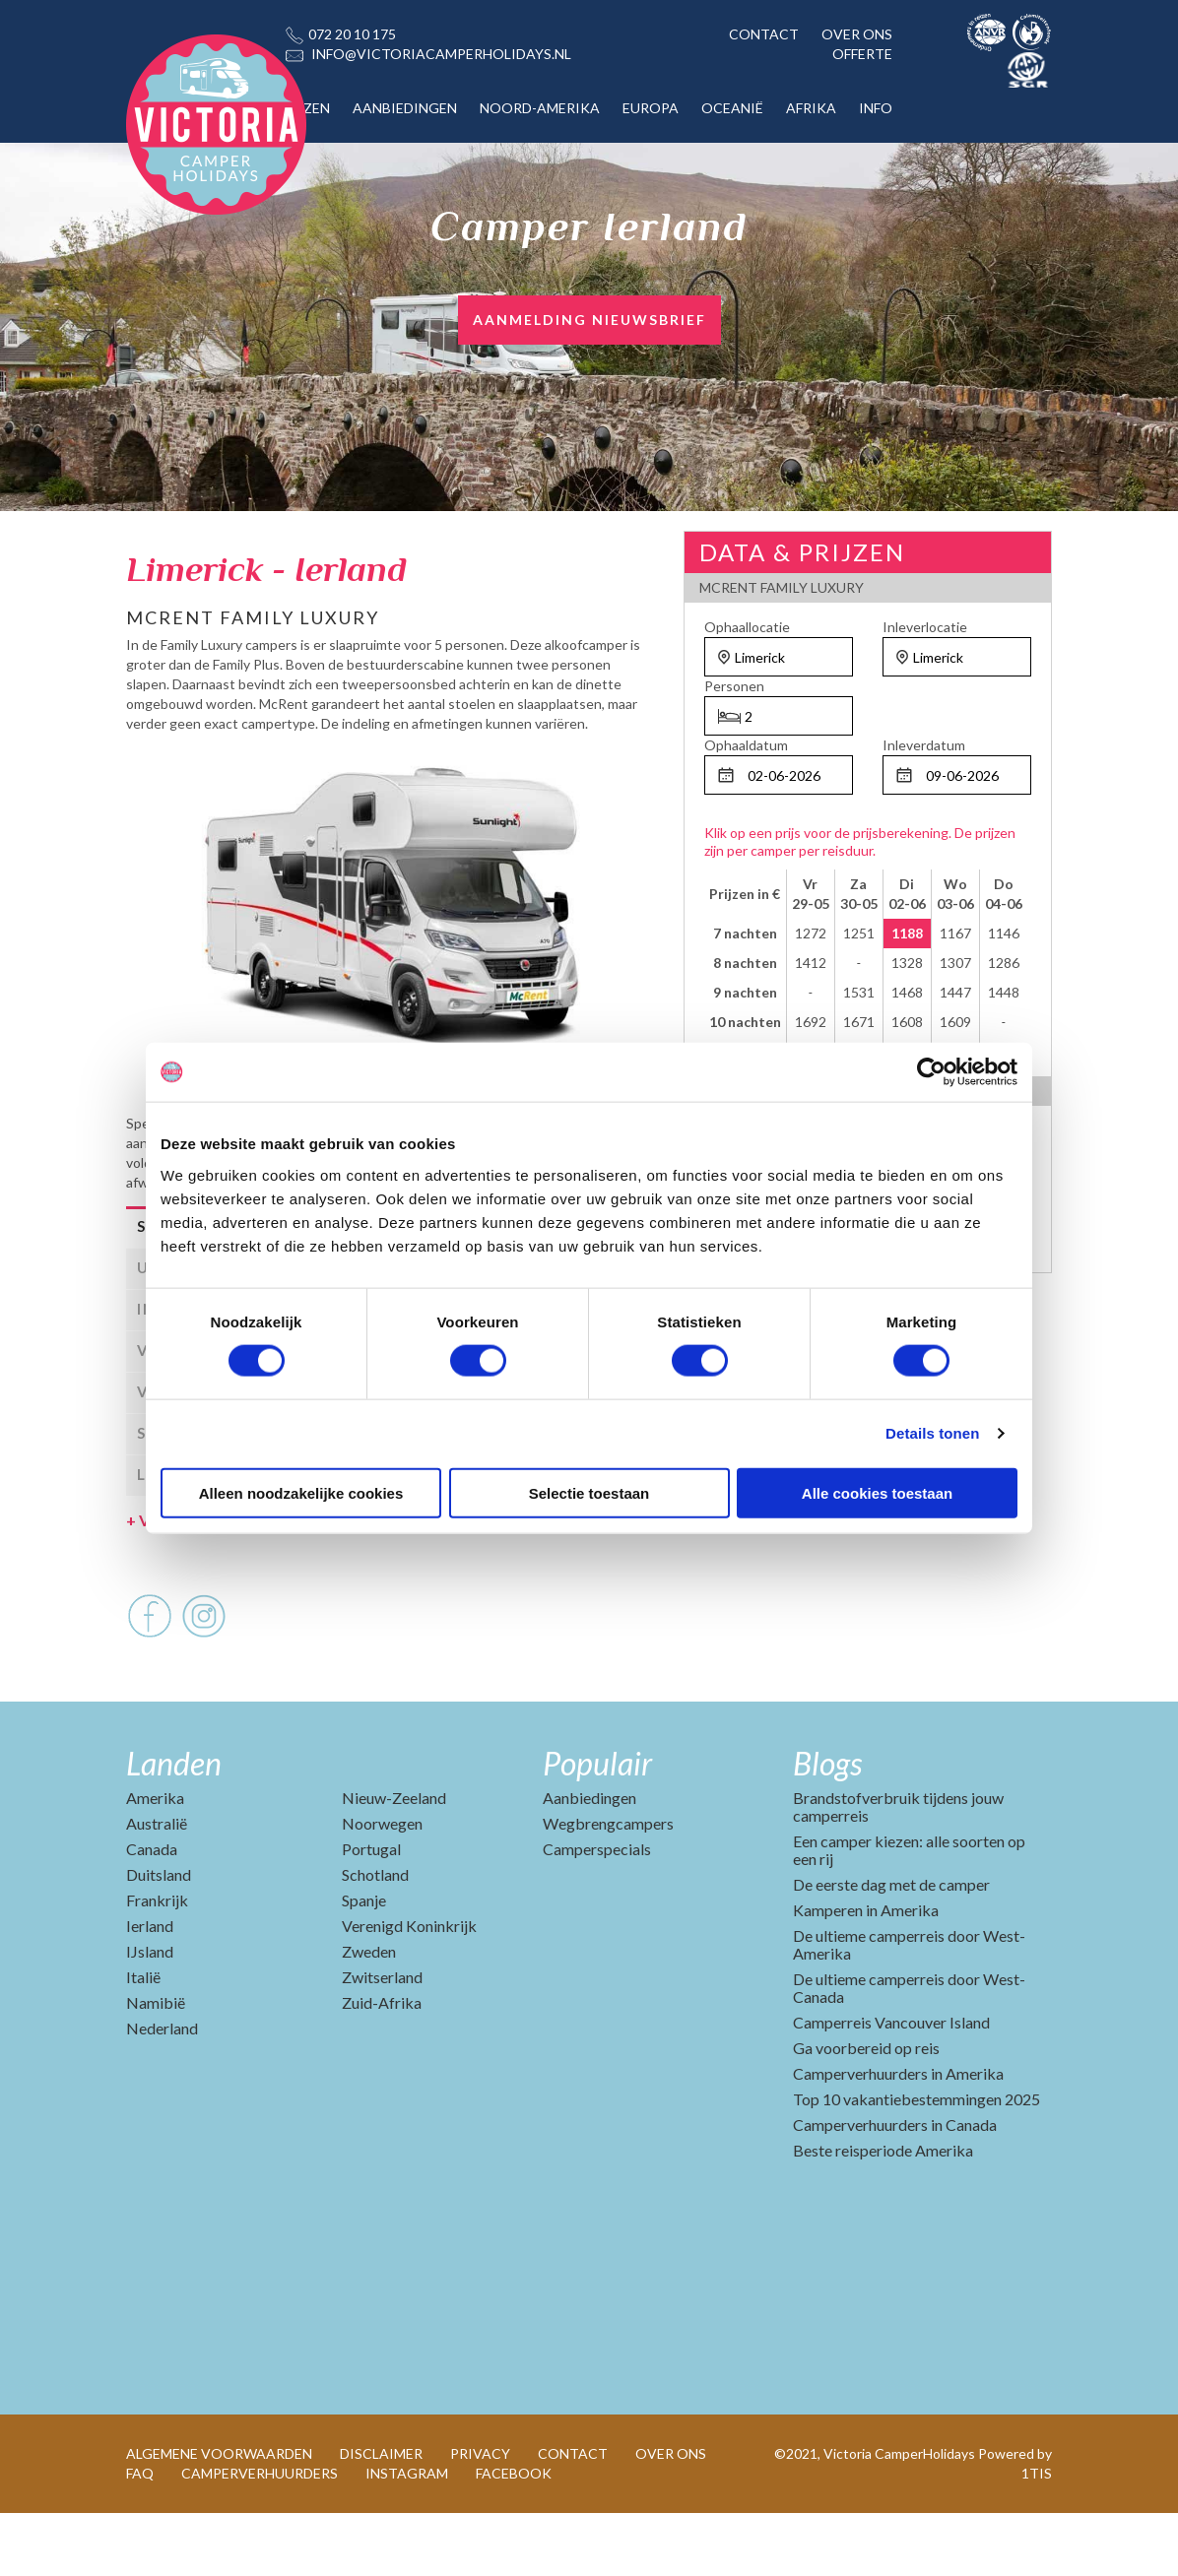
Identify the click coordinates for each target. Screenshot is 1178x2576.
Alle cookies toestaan (877, 1492)
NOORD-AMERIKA (540, 107)
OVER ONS (856, 34)
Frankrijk (157, 1963)
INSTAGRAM (406, 2536)
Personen (734, 685)
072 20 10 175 (352, 34)
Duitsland (158, 1937)
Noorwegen (382, 1886)
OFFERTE (862, 53)
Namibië (155, 2065)
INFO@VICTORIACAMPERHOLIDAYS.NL (441, 53)
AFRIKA (811, 107)
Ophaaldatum (746, 745)
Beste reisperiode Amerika (883, 2213)
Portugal (371, 1911)
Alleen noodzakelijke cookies (301, 1492)
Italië (143, 2039)
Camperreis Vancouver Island (891, 2085)
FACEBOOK (514, 2536)
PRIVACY (480, 2516)
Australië (156, 1886)
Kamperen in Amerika (866, 1973)
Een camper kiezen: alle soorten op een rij (909, 1913)
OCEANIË (732, 107)
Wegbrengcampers (608, 1886)
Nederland (162, 2091)
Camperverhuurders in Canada (895, 2187)
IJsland (149, 2014)
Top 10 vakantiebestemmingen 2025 (916, 2162)
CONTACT (764, 34)
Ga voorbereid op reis (866, 2110)
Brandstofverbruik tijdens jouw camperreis (898, 1869)
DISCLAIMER (381, 2516)
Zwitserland (382, 2039)
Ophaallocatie (747, 626)
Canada (151, 1911)
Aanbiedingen (589, 1860)
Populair (597, 1826)
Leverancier (197, 1537)
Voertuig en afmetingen (218, 1583)
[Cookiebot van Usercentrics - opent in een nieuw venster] (931, 1072)
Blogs (827, 1826)
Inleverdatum (924, 745)
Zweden (369, 2014)
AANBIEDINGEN (405, 107)
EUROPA (650, 107)
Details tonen (932, 1433)
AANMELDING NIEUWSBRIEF (589, 319)
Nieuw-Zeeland (394, 1860)
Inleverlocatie (925, 626)
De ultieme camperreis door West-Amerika (909, 2007)
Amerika (155, 1860)
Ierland (149, 1988)
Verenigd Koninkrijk (409, 1988)
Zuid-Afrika (382, 2065)
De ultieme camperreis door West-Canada (909, 2050)
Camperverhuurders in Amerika (898, 2136)
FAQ (140, 2536)
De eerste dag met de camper (891, 1947)
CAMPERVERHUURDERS (259, 2536)
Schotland (375, 1937)
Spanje (364, 1963)
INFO (875, 107)
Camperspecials (597, 1911)
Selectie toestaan (589, 1492)
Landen (174, 1826)
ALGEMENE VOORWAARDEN (219, 2516)
